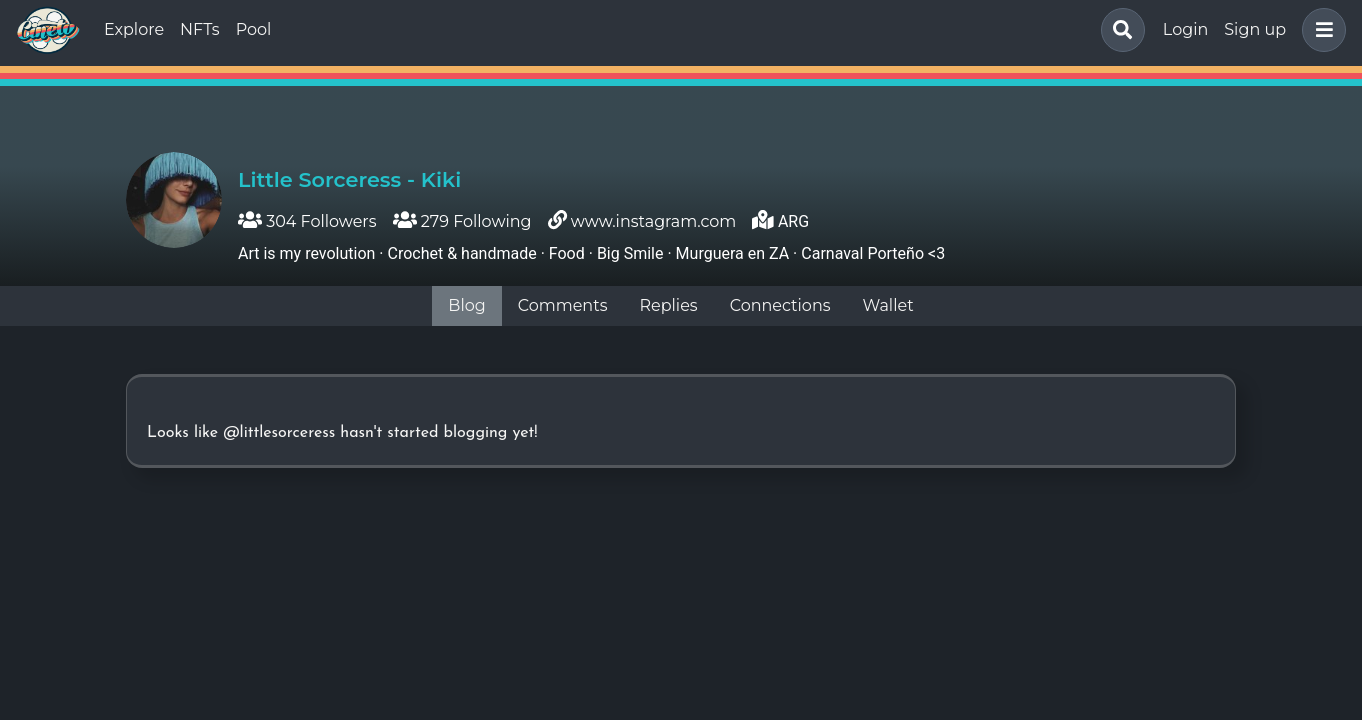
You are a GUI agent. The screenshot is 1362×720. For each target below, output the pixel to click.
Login (1185, 29)
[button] (1320, 30)
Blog (466, 305)
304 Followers (307, 221)
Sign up (1255, 29)
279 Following (462, 221)
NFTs (200, 29)
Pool (254, 29)
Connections (780, 305)
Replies (668, 305)
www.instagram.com (654, 221)
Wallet (888, 305)
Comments (563, 305)
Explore (134, 29)
